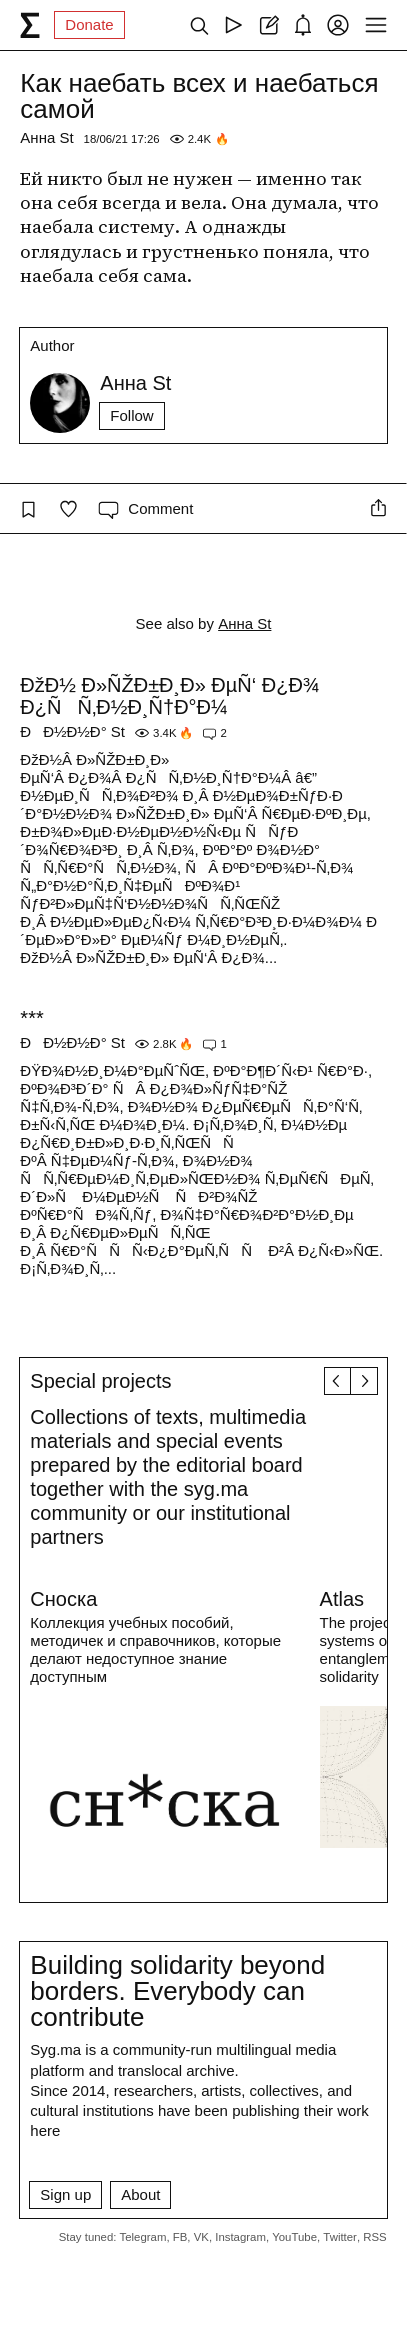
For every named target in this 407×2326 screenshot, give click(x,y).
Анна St (46, 137)
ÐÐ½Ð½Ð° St (72, 731)
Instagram (240, 2237)
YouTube (294, 2237)
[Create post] (268, 25)
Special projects (100, 1381)
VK (201, 2237)
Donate (89, 24)
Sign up (65, 2194)
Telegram (143, 2237)
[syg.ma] (30, 25)
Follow (131, 415)
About (140, 2194)
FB (180, 2237)
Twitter (340, 2237)
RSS (374, 2237)
